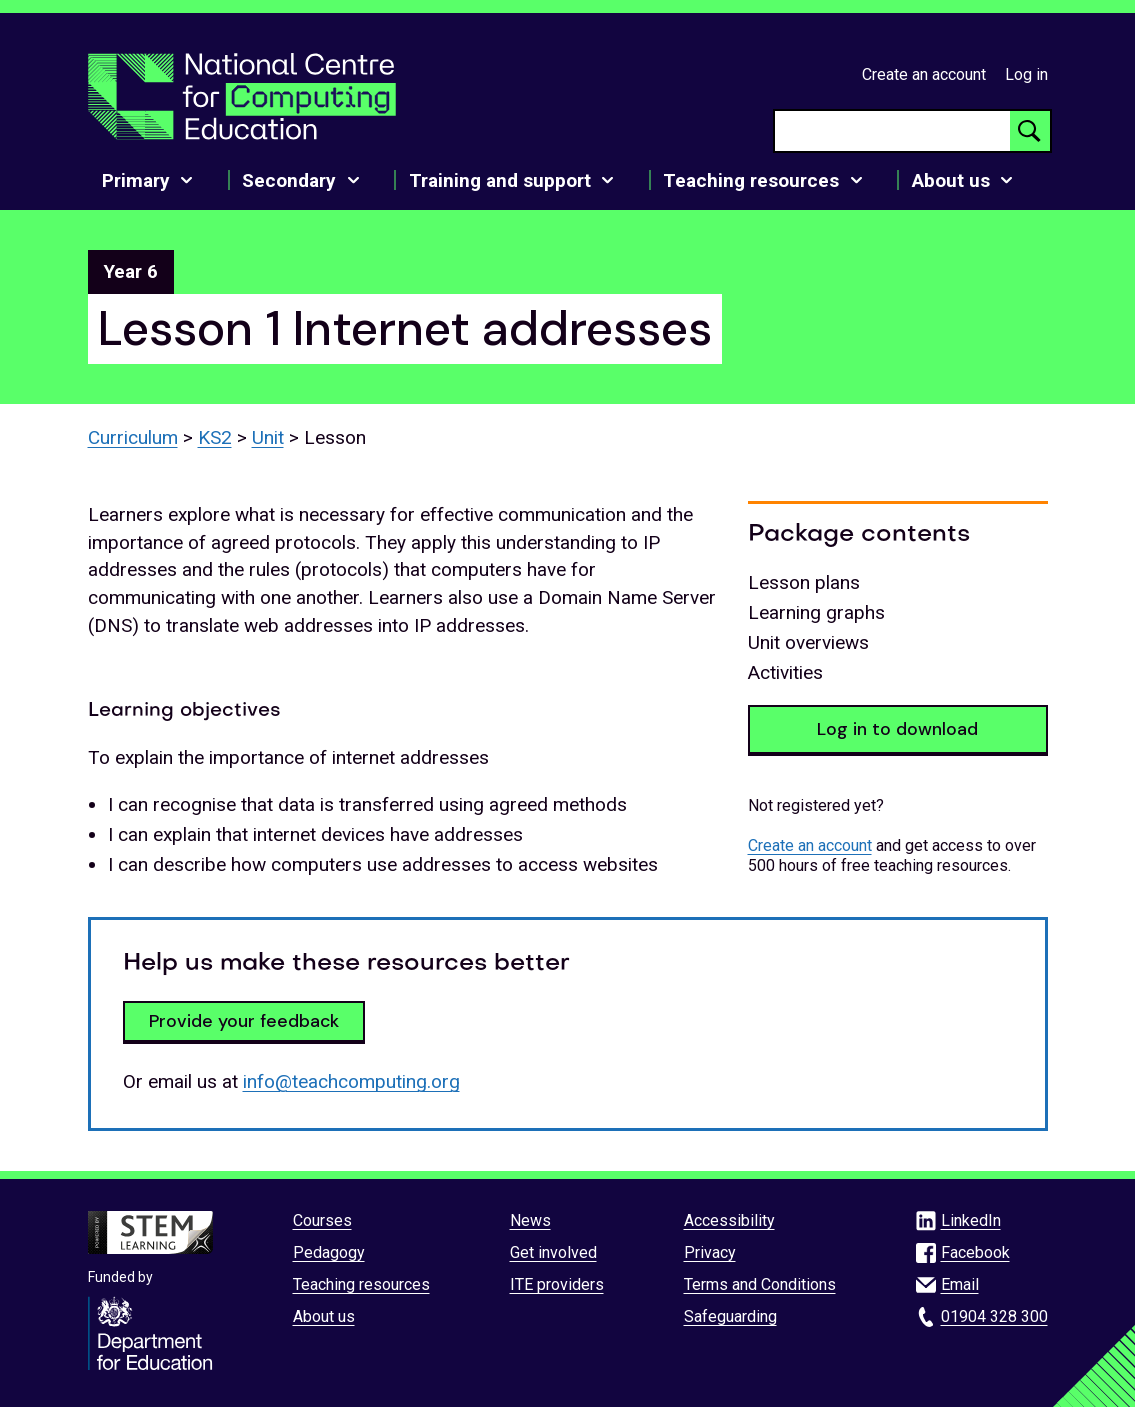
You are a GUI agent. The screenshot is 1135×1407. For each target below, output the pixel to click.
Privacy (710, 1252)
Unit (268, 437)
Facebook (975, 1252)
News (530, 1220)
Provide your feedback (244, 1021)
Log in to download (897, 729)
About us (324, 1316)
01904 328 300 (994, 1316)
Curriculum (133, 437)
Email (960, 1284)
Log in (1026, 74)
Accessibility (729, 1220)
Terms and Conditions (760, 1284)
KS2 (215, 437)
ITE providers (557, 1284)
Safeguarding (730, 1316)
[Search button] (1030, 131)
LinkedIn (971, 1220)
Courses (322, 1220)
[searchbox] (892, 131)
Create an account (924, 74)
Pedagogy (329, 1252)
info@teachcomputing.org (351, 1081)
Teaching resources (361, 1284)
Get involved (553, 1252)
